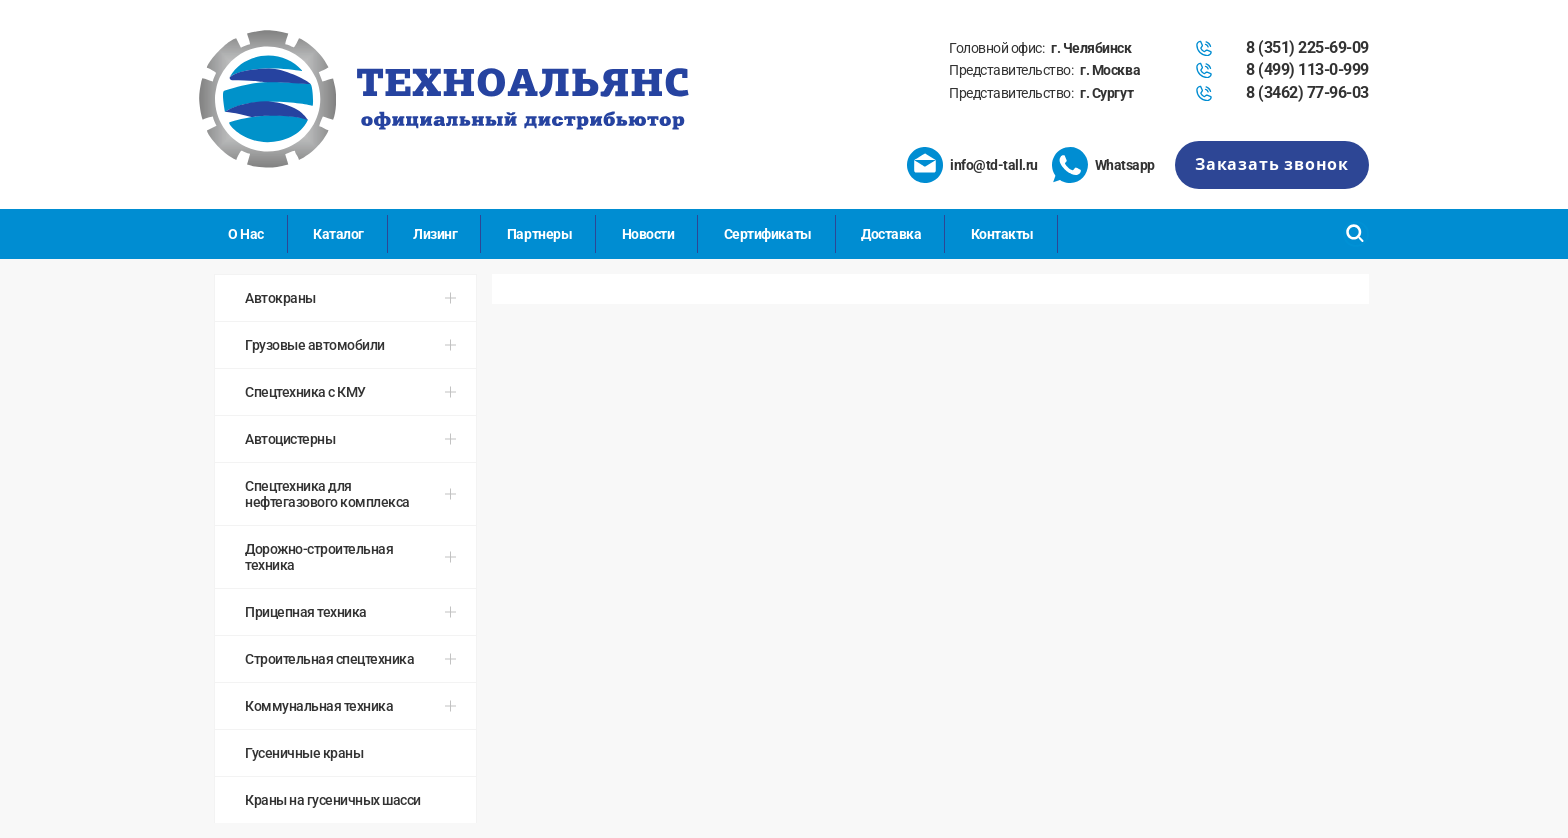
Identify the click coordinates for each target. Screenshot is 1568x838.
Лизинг (435, 234)
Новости (648, 234)
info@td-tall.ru (994, 165)
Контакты (1002, 234)
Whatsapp (1125, 165)
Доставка (891, 234)
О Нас (246, 234)
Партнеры (539, 234)
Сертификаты (768, 234)
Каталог (338, 234)
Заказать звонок (1272, 164)
